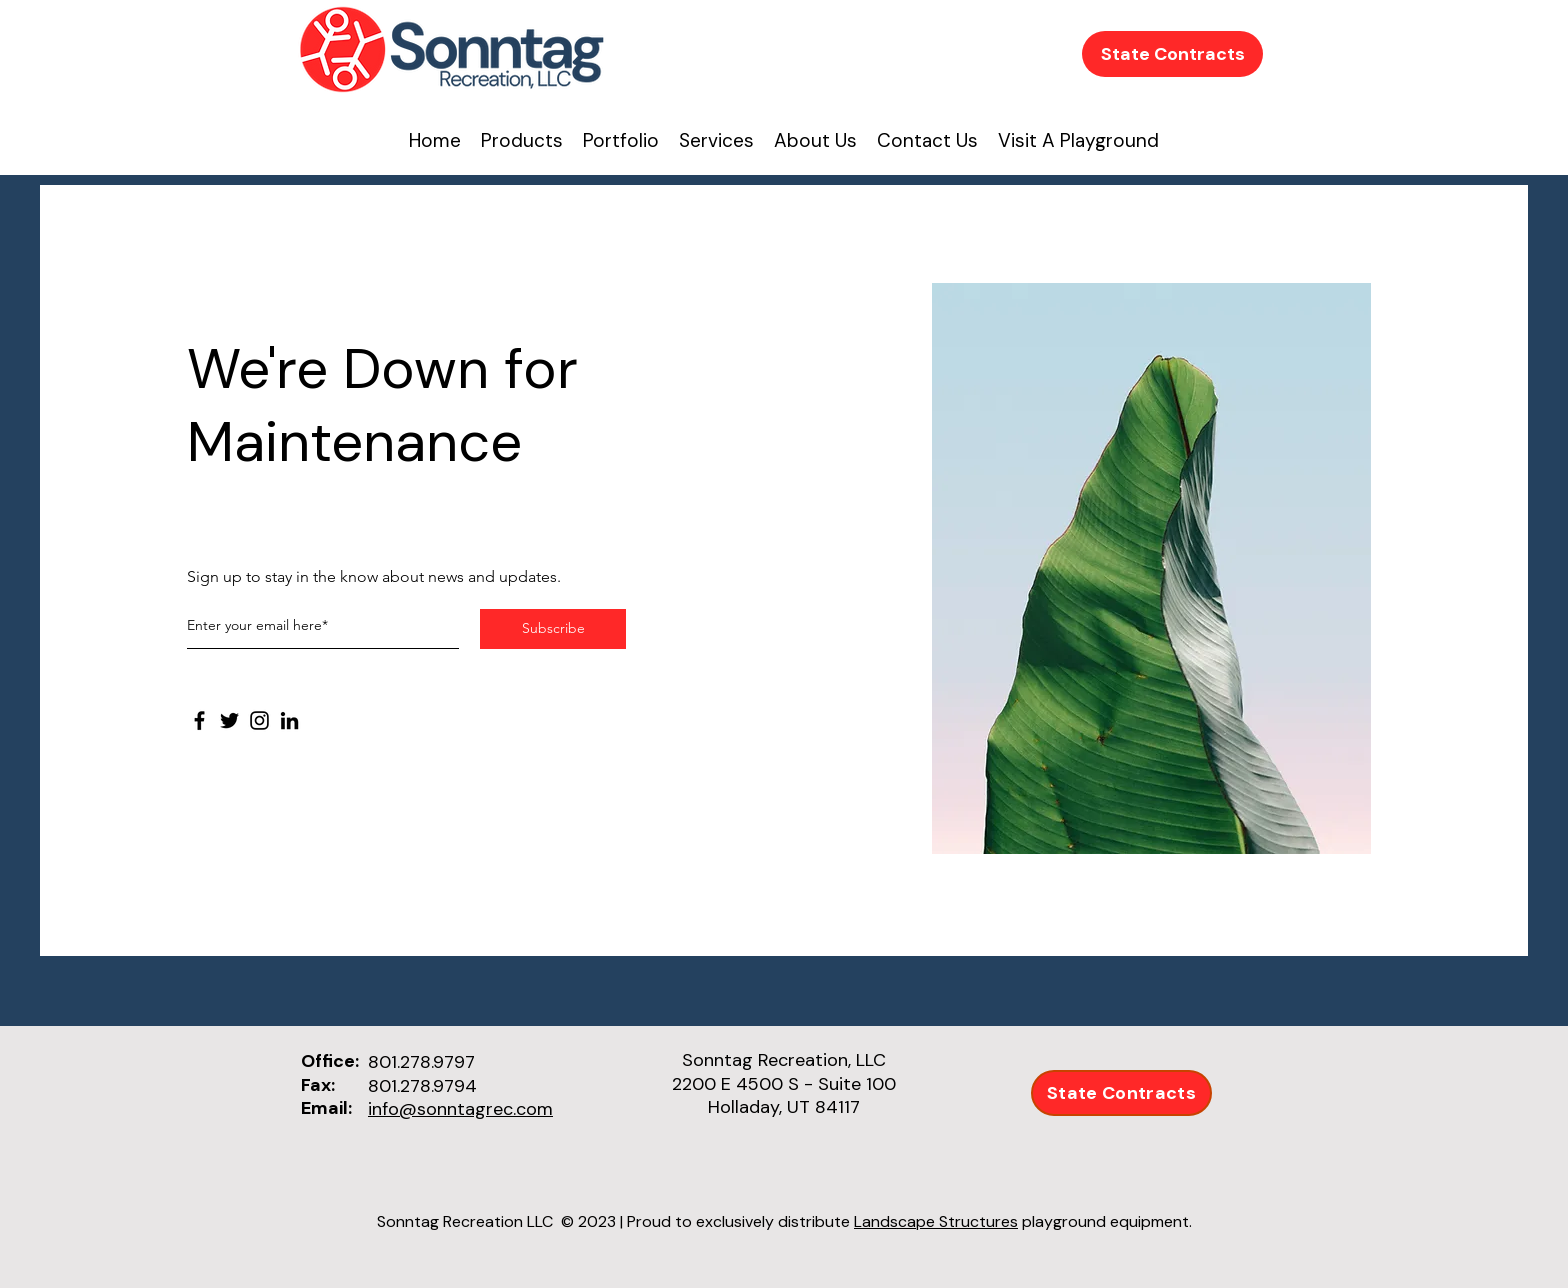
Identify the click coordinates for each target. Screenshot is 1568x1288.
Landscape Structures (936, 1221)
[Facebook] (199, 720)
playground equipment (1105, 1221)
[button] (815, 140)
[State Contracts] (1172, 54)
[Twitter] (229, 720)
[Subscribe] (553, 629)
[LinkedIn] (289, 720)
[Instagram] (259, 720)
